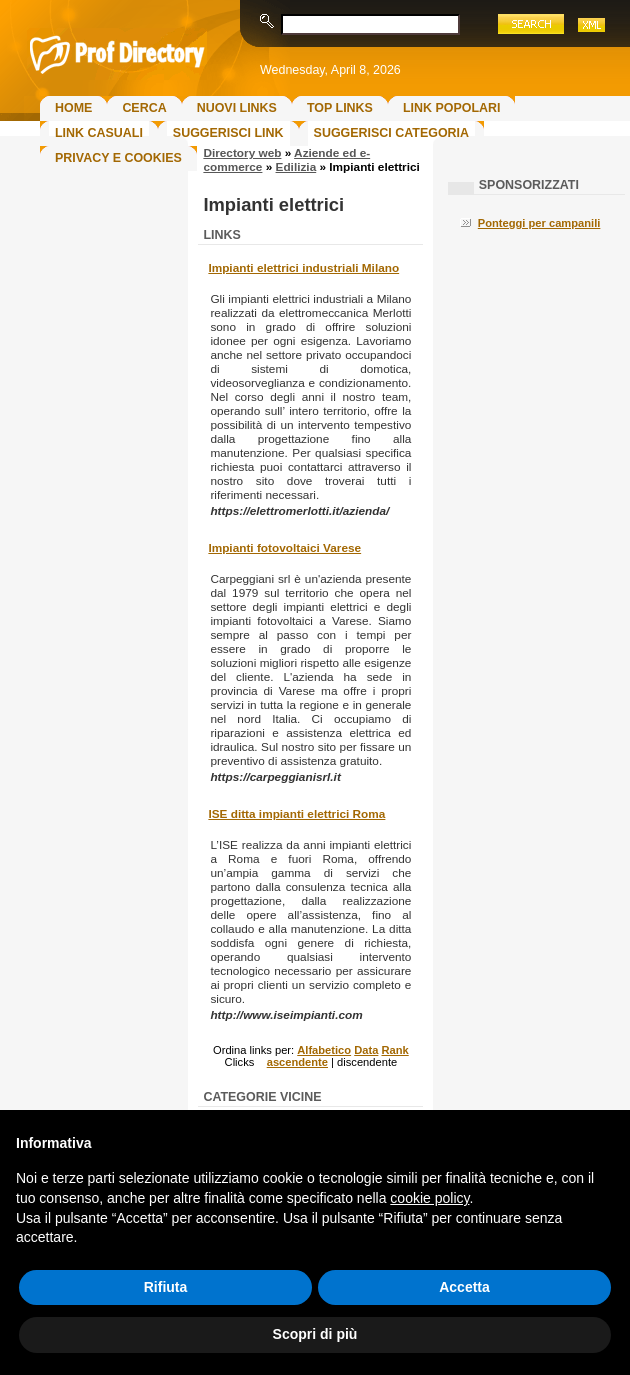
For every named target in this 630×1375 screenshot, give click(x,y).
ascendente (297, 1062)
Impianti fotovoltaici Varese (284, 548)
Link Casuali (99, 133)
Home (73, 108)
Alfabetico (324, 1050)
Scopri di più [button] (315, 1334)
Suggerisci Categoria (391, 133)
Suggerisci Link (228, 133)
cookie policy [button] (429, 1198)
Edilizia (296, 167)
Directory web (242, 153)
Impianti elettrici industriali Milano (303, 268)
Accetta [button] (464, 1287)
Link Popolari (452, 108)
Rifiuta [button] (166, 1287)
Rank (394, 1050)
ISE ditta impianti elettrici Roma (296, 814)
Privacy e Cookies (118, 158)
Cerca (144, 108)
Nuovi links (237, 108)
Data (366, 1050)
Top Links (340, 108)
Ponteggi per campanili (539, 223)
